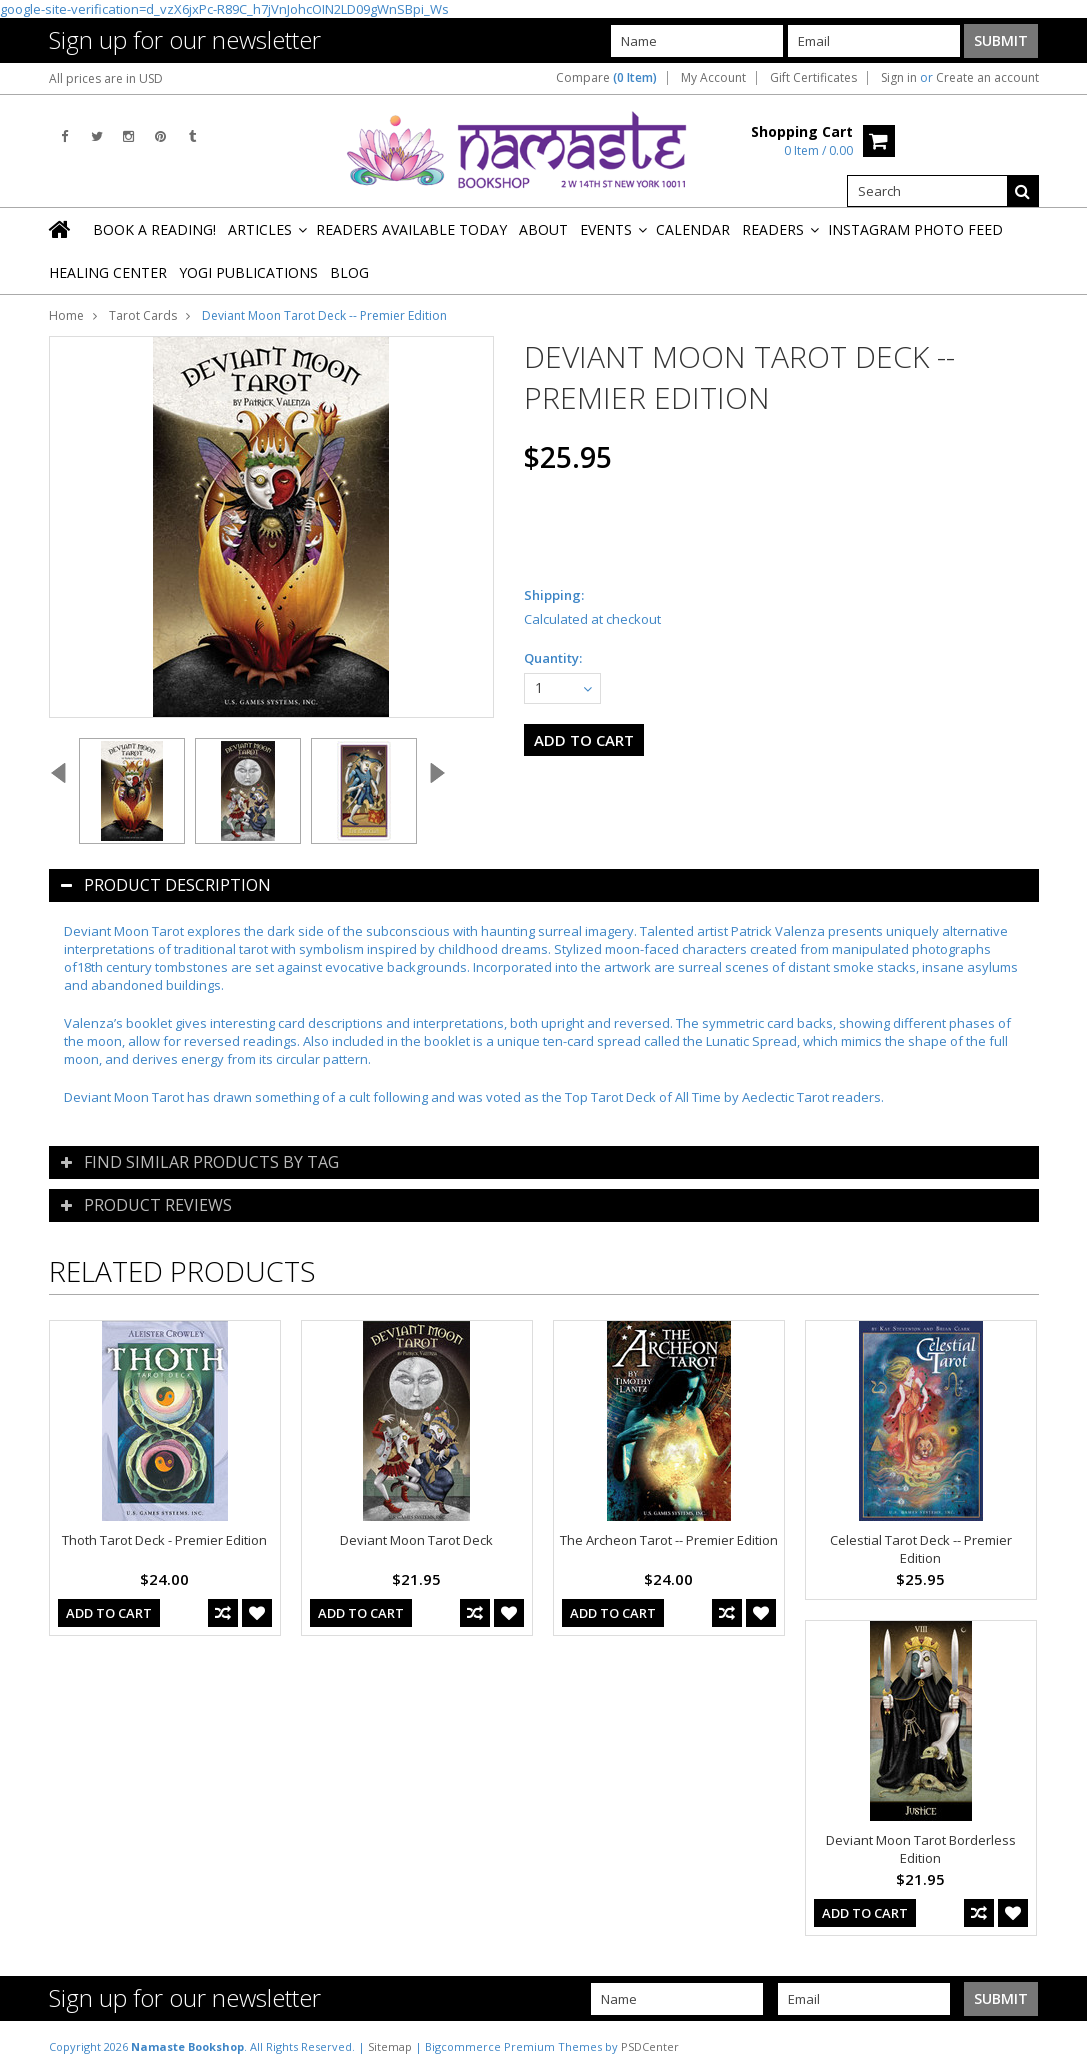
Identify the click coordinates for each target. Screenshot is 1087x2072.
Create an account (987, 78)
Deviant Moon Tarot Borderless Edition (921, 1849)
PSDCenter (650, 2046)
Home (66, 315)
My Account (713, 78)
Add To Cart (109, 1613)
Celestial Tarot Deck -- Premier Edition (921, 1549)
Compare (606, 78)
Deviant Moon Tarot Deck (416, 1540)
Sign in (899, 78)
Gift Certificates (813, 78)
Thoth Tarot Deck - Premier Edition (164, 1540)
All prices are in (106, 78)
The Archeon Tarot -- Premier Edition (669, 1540)
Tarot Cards (143, 315)
